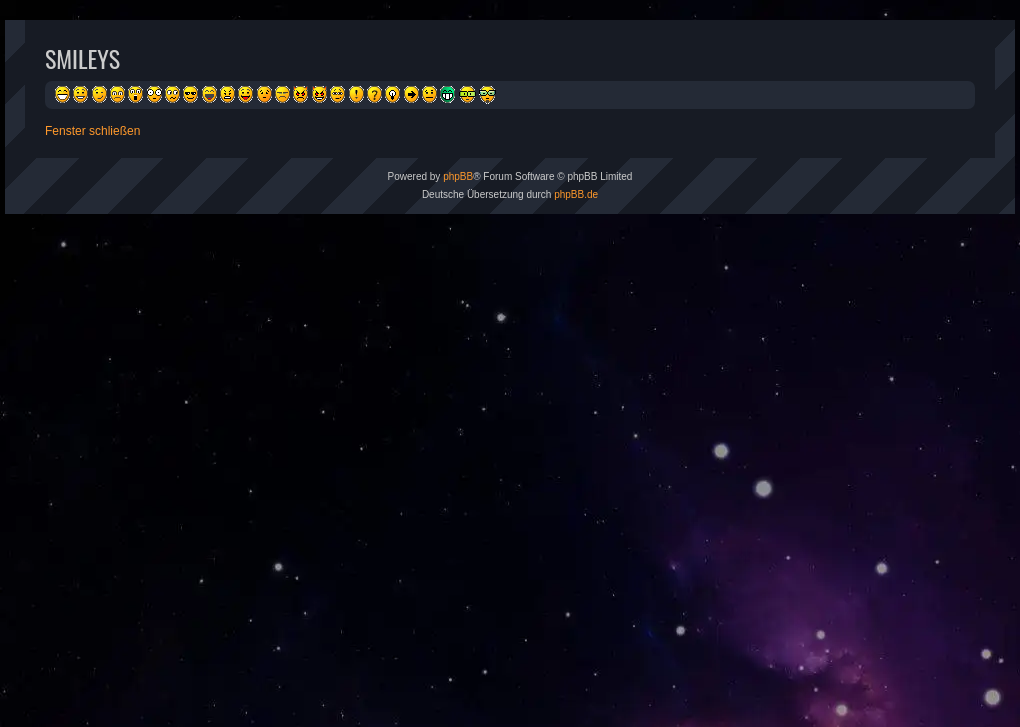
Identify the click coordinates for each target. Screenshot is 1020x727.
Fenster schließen (92, 131)
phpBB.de (576, 194)
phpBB (458, 176)
